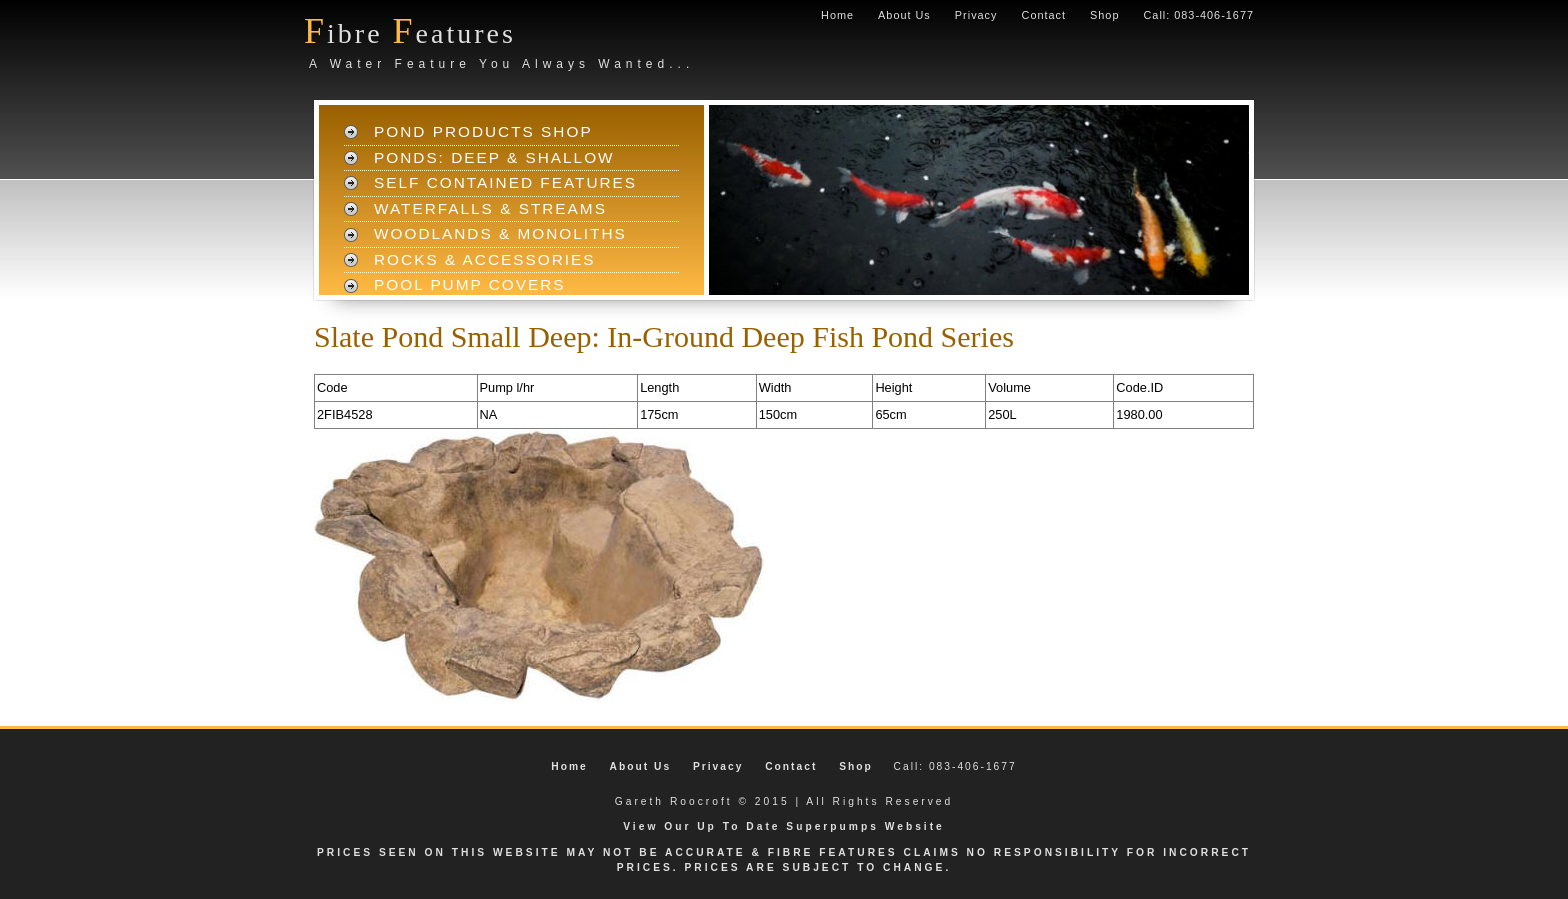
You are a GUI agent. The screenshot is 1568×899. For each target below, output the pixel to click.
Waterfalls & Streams (490, 208)
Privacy (976, 15)
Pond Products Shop (483, 131)
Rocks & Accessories (485, 259)
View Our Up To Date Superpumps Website (784, 826)
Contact (1044, 15)
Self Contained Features (505, 182)
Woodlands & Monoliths (500, 233)
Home (837, 15)
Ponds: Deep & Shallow (494, 157)
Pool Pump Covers (470, 284)
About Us (904, 15)
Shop (1104, 15)
